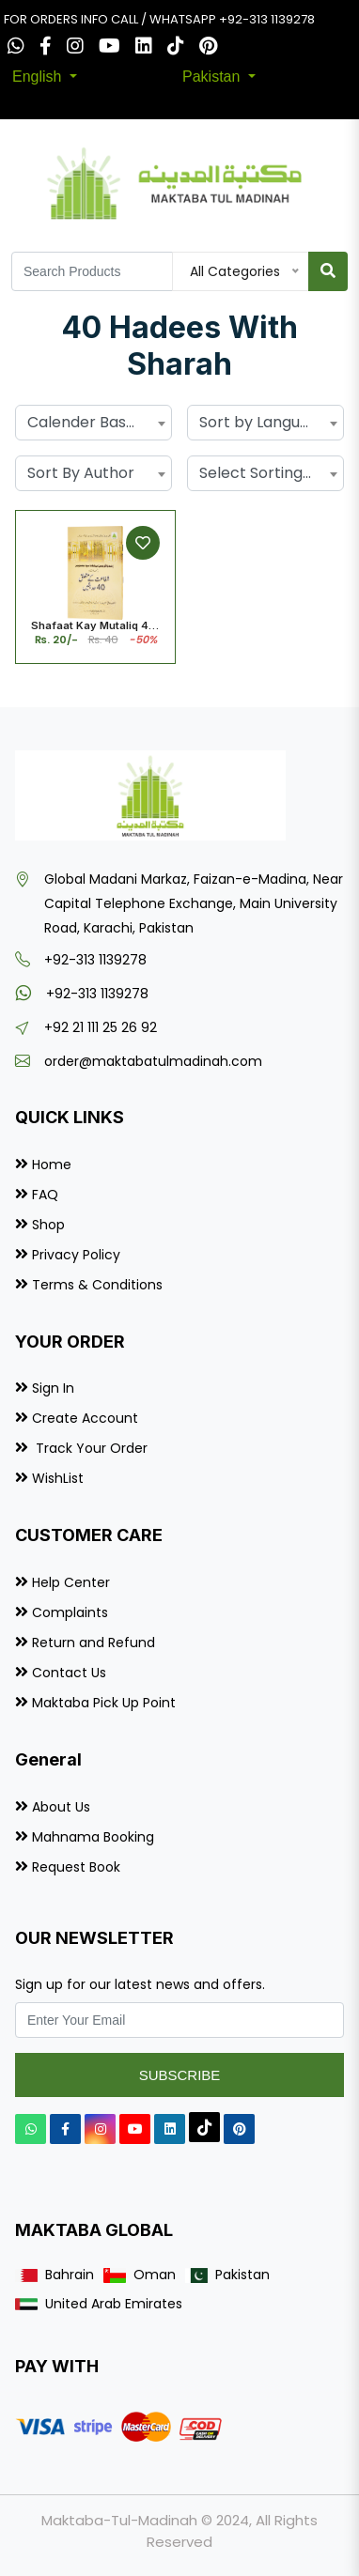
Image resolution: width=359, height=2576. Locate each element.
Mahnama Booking (93, 1837)
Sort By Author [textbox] (80, 473)
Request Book (76, 1867)
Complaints (70, 1612)
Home (51, 1164)
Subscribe (180, 2075)
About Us (61, 1806)
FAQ (45, 1194)
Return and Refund (93, 1642)
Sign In (53, 1388)
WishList (58, 1478)
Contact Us (69, 1672)
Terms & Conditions (97, 1284)
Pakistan (213, 77)
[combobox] (93, 422)
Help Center (71, 1582)
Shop (48, 1224)
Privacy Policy (76, 1254)
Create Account (85, 1418)
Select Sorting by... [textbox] (265, 473)
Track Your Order (90, 1448)
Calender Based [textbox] (86, 422)
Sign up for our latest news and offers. (140, 1984)
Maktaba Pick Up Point (104, 1702)
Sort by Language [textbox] (263, 422)
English (39, 77)
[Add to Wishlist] (143, 543)
